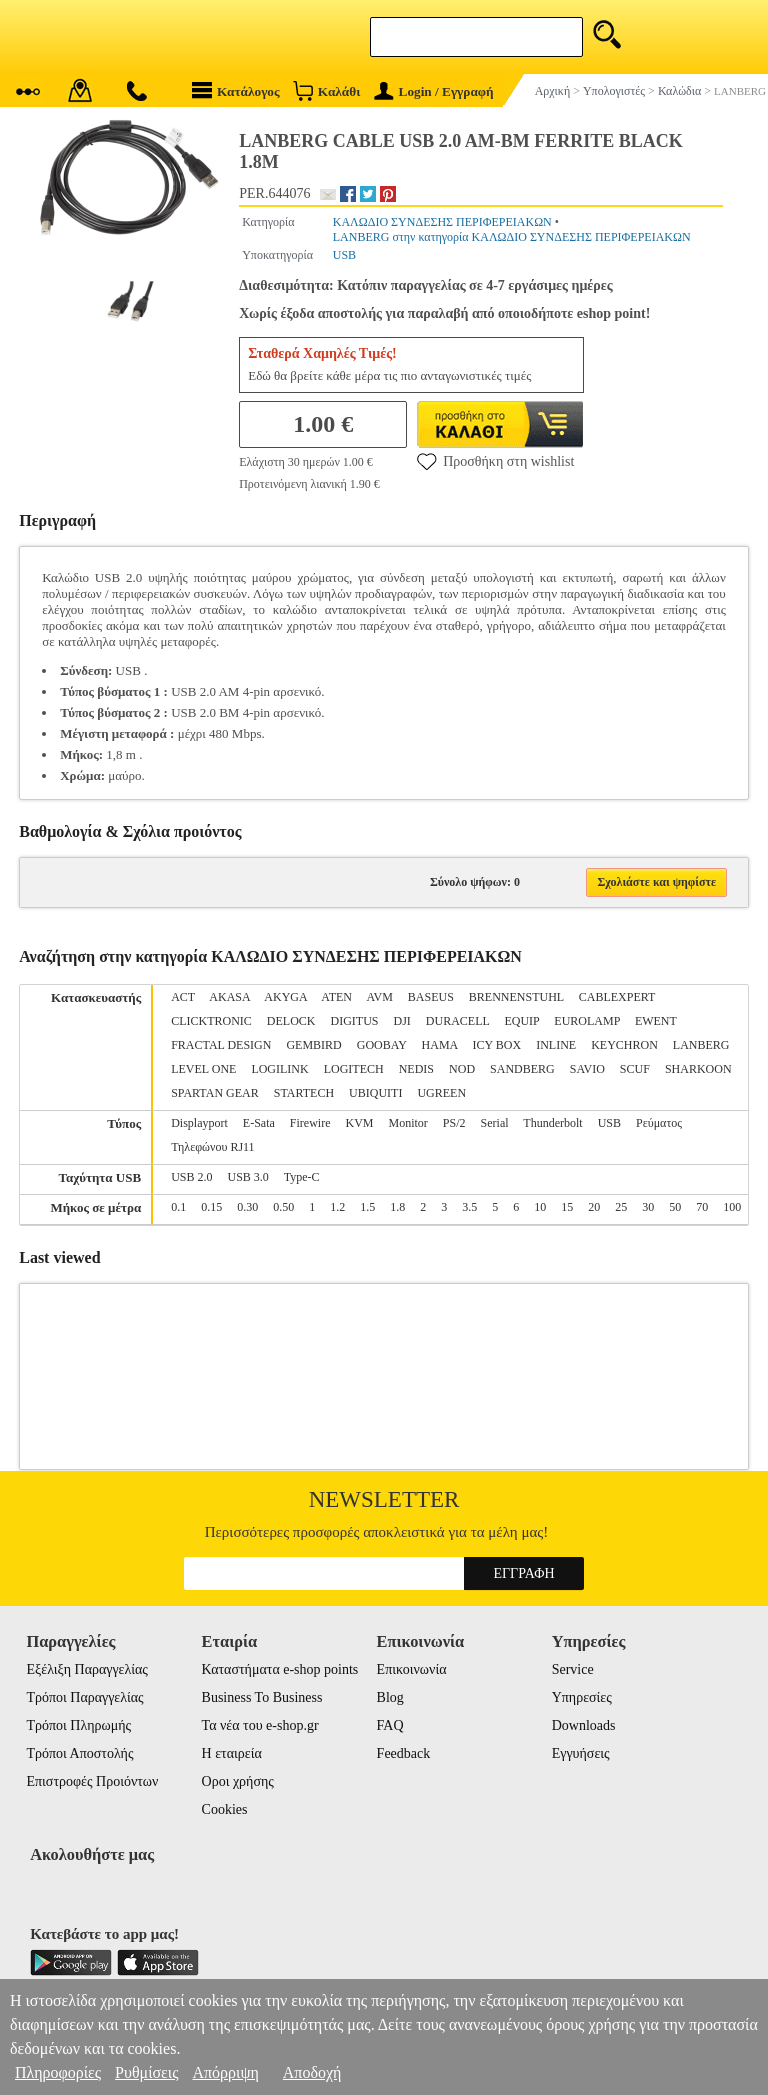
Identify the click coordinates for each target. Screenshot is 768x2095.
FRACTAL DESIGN (221, 1045)
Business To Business (262, 1697)
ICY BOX (497, 1045)
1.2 (337, 1207)
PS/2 (454, 1123)
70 (702, 1207)
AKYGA (285, 997)
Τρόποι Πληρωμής (78, 1725)
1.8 (397, 1207)
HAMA (440, 1045)
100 (732, 1207)
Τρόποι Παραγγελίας (84, 1697)
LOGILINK (279, 1069)
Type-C (302, 1177)
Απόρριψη (225, 2072)
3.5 (469, 1207)
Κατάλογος (236, 90)
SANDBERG (522, 1069)
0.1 (178, 1207)
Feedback (404, 1753)
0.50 (283, 1207)
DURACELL (458, 1021)
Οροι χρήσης (238, 1781)
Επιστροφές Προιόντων (92, 1781)
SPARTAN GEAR (215, 1093)
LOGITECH (354, 1069)
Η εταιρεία (232, 1753)
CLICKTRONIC (211, 1021)
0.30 (247, 1207)
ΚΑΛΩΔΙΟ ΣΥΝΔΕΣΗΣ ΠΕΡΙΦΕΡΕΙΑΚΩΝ (442, 222)
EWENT (656, 1021)
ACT (183, 997)
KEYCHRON (624, 1045)
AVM (379, 997)
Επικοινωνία (412, 1669)
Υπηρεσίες (582, 1697)
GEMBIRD (313, 1045)
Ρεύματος (659, 1123)
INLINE (556, 1045)
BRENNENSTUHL (516, 997)
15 (567, 1207)
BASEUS (431, 997)
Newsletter (384, 1499)
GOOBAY (382, 1045)
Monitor (408, 1123)
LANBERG (701, 1045)
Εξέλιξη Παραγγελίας (86, 1669)
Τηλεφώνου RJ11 (212, 1147)
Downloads (584, 1725)
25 (621, 1207)
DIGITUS (355, 1021)
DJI (402, 1021)
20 (594, 1207)
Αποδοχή (312, 2072)
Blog (390, 1697)
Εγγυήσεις (581, 1753)
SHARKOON (698, 1069)
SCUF (635, 1069)
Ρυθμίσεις (146, 2072)
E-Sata (259, 1123)
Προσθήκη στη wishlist (495, 461)
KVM (360, 1123)
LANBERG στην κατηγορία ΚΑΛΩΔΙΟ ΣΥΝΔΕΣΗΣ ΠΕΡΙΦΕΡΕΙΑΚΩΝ (512, 237)
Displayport (199, 1123)
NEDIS (416, 1069)
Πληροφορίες (58, 2072)
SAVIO (587, 1069)
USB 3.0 (248, 1177)
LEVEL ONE (203, 1069)
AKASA (229, 997)
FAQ (390, 1725)
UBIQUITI (375, 1093)
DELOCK (291, 1021)
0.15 (211, 1207)
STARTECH (304, 1093)
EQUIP (521, 1021)
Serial (495, 1123)
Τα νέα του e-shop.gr (260, 1725)
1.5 (367, 1207)
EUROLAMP (587, 1021)
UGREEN (441, 1093)
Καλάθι (326, 90)
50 (675, 1207)
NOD (462, 1069)
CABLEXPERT (617, 997)
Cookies (225, 1809)
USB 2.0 (191, 1177)
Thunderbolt (552, 1123)
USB (344, 255)
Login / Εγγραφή (434, 91)
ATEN (336, 997)
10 (540, 1207)
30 (648, 1207)
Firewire (310, 1123)
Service (573, 1669)
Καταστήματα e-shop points (280, 1669)
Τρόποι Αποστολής (79, 1753)
